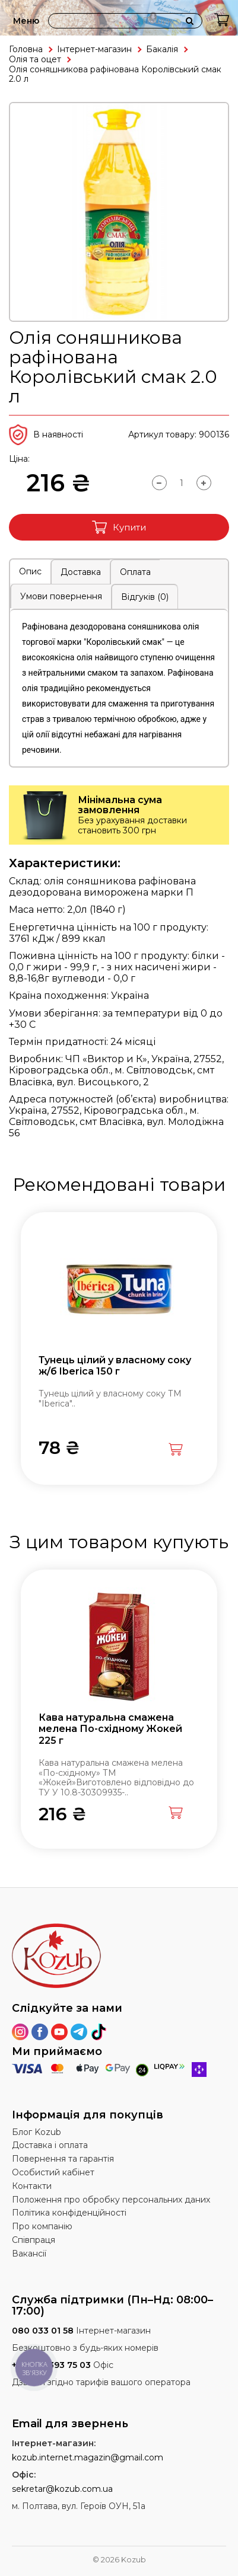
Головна (26, 49)
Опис (30, 571)
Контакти (32, 2186)
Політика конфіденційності (69, 2212)
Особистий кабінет (53, 2172)
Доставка (81, 572)
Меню (26, 20)
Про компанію (42, 2226)
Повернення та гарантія (63, 2158)
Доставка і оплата (50, 2145)
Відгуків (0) (145, 597)
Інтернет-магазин (94, 49)
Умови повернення (61, 596)
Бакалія (162, 49)
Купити (119, 527)
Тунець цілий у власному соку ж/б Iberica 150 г (115, 1365)
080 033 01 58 (43, 2330)
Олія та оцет (35, 59)
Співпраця (33, 2240)
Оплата (135, 572)
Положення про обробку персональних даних (111, 2199)
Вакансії (29, 2253)
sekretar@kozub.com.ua (62, 2489)
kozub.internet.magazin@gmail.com (87, 2457)
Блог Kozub (36, 2132)
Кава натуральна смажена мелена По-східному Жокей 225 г (110, 1729)
